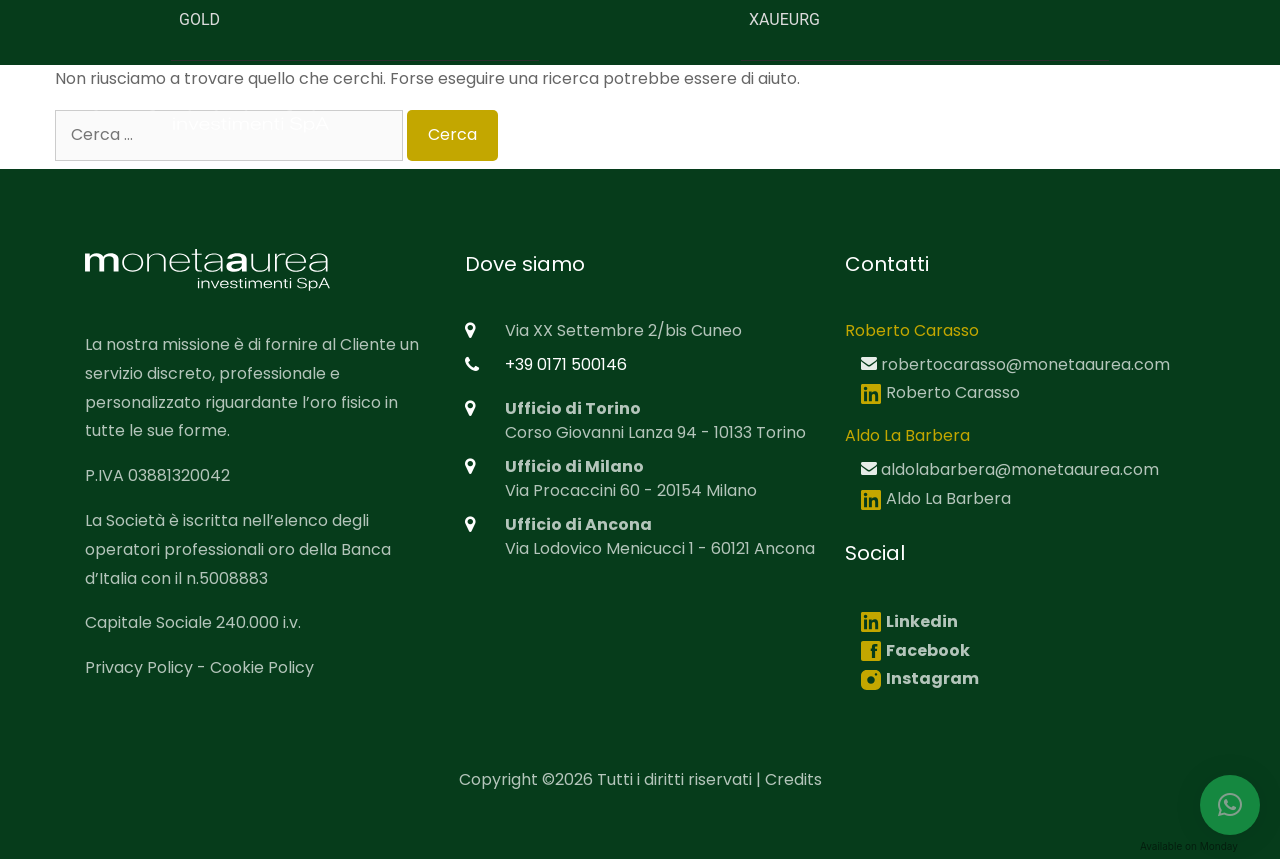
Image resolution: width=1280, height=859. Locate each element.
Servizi (1015, 108)
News (1097, 108)
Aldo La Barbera (936, 498)
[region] (640, 813)
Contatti (1188, 108)
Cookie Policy (262, 667)
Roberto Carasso (940, 392)
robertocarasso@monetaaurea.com (1025, 364)
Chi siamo (719, 108)
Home (618, 108)
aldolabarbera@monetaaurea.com (1020, 469)
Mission (826, 108)
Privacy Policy (139, 667)
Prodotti (923, 108)
